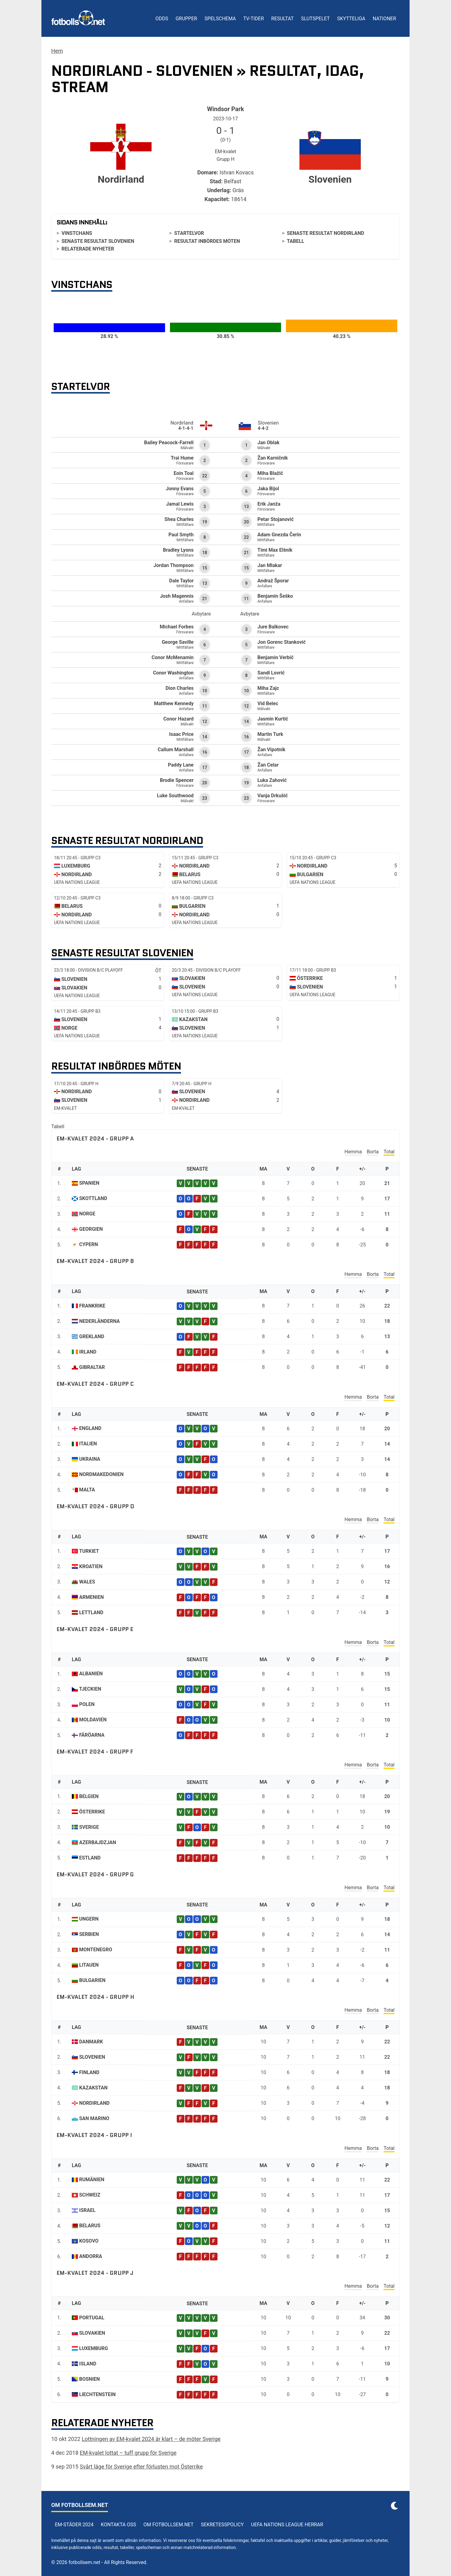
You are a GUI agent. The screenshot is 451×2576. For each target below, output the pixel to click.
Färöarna (91, 1735)
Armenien (91, 1597)
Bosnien (89, 2379)
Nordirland (94, 2103)
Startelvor (189, 233)
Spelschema (220, 18)
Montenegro (95, 1949)
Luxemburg (93, 2348)
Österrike (92, 1812)
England (90, 1428)
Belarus (89, 2225)
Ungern (88, 1919)
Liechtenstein (97, 2394)
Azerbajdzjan (97, 1842)
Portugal (91, 2318)
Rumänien (91, 2179)
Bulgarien (92, 1980)
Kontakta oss (118, 2524)
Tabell (295, 241)
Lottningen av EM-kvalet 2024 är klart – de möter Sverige (151, 2439)
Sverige (89, 1827)
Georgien (91, 1229)
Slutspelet (315, 18)
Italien (88, 1444)
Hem (57, 51)
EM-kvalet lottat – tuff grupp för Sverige (128, 2453)
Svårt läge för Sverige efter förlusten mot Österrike (141, 2466)
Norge (87, 1214)
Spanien (89, 1183)
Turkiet (89, 1551)
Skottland (93, 1198)
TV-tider (253, 18)
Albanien (91, 1674)
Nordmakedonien (101, 1474)
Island (87, 2364)
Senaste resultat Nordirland (325, 233)
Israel (87, 2210)
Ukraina (89, 1459)
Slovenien (92, 2057)
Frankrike (92, 1306)
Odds (162, 18)
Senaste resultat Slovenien (97, 241)
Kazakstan (93, 2088)
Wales (87, 1582)
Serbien (89, 1934)
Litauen (89, 1965)
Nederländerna (99, 1321)
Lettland (91, 1612)
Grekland (91, 1336)
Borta (373, 1152)
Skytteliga (351, 18)
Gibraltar (92, 1367)
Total (389, 1152)
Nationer (384, 18)
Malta (87, 1490)
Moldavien (92, 1720)
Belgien (88, 1796)
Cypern (88, 1244)
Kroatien (90, 1566)
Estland (90, 1858)
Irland (87, 1352)
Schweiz (89, 2195)
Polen (86, 1704)
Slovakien (92, 2333)
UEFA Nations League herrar (287, 2524)
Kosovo (88, 2241)
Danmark (91, 2042)
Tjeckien (90, 1689)
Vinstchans (76, 233)
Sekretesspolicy (222, 2524)
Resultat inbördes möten (207, 241)
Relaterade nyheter (87, 249)
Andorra (90, 2256)
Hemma (353, 1152)
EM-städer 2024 (74, 2524)
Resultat (282, 18)
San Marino (94, 2118)
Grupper (186, 18)
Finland (89, 2072)
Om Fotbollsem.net (169, 2524)
